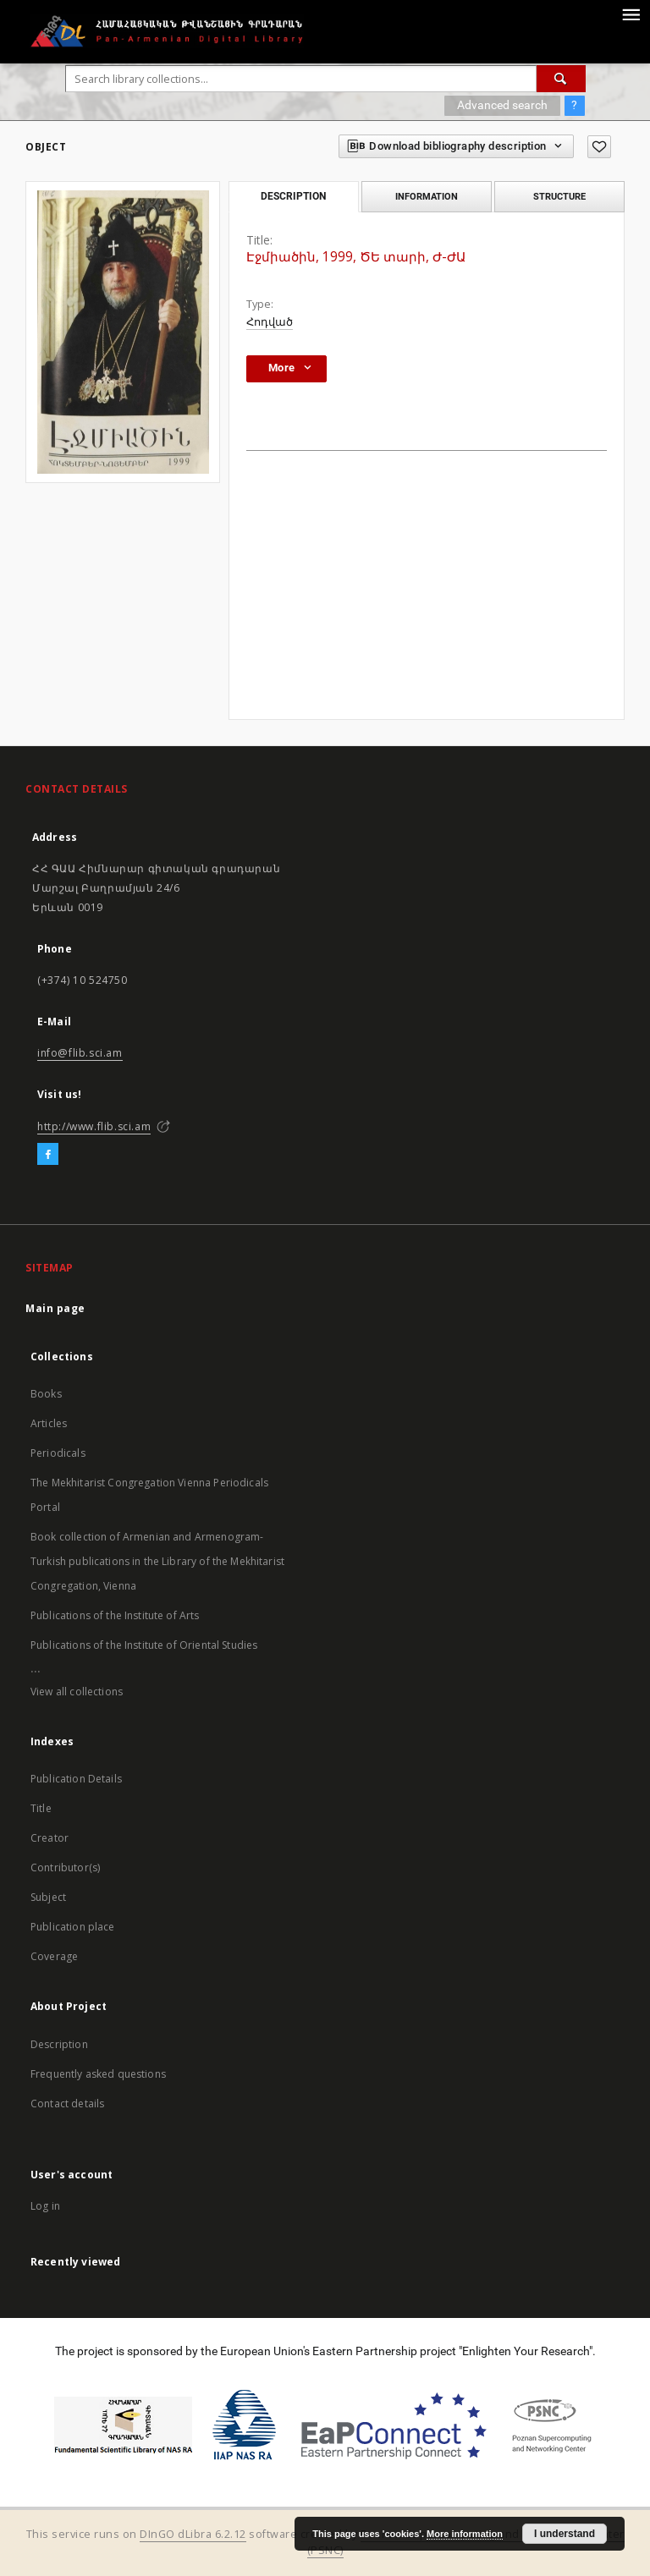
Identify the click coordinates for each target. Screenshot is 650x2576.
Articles (48, 1423)
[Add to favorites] (599, 146)
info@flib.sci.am (80, 1053)
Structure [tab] (559, 196)
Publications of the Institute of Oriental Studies (143, 1645)
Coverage (54, 1956)
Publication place (72, 1927)
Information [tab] (426, 196)
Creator (49, 1838)
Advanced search (502, 105)
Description (59, 2044)
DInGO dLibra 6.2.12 (193, 2534)
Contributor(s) (65, 1867)
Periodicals (57, 1453)
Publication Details (76, 1778)
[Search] (561, 78)
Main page (55, 1308)
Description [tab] (293, 196)
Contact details (67, 2103)
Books (46, 1394)
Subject (48, 1897)
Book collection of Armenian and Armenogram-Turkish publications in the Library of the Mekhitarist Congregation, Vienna (157, 1561)
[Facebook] (47, 1154)
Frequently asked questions (98, 2074)
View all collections (76, 1691)
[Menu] (630, 13)
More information (465, 2534)
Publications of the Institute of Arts (115, 1615)
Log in (45, 2206)
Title (41, 1808)
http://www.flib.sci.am (94, 1126)
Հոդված (269, 322)
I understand (564, 2534)
